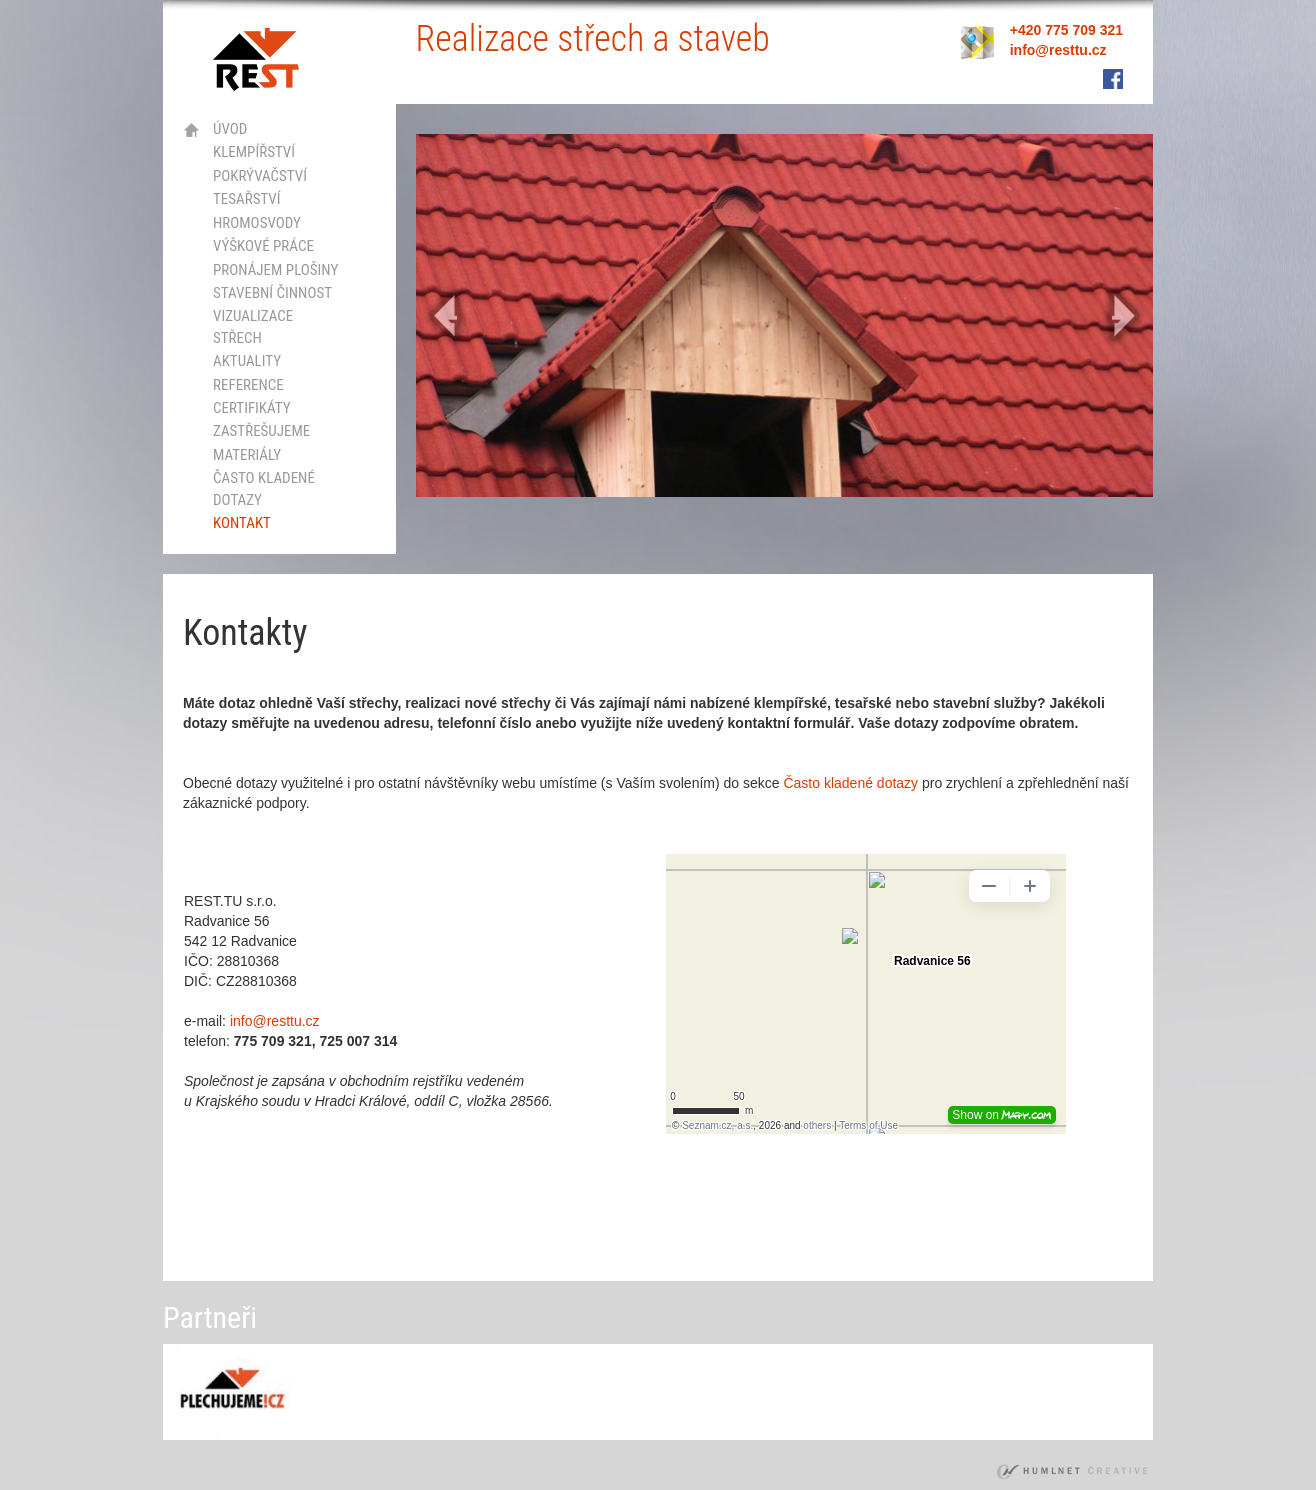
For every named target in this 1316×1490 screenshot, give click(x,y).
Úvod (230, 129)
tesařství (247, 199)
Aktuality (247, 361)
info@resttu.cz (275, 1021)
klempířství (254, 152)
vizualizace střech (253, 326)
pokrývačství (260, 176)
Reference (248, 385)
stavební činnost (272, 293)
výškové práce (263, 246)
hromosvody (257, 223)
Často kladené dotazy (264, 488)
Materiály (247, 455)
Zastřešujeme (261, 431)
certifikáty (252, 408)
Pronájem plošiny (275, 270)
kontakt (242, 523)
